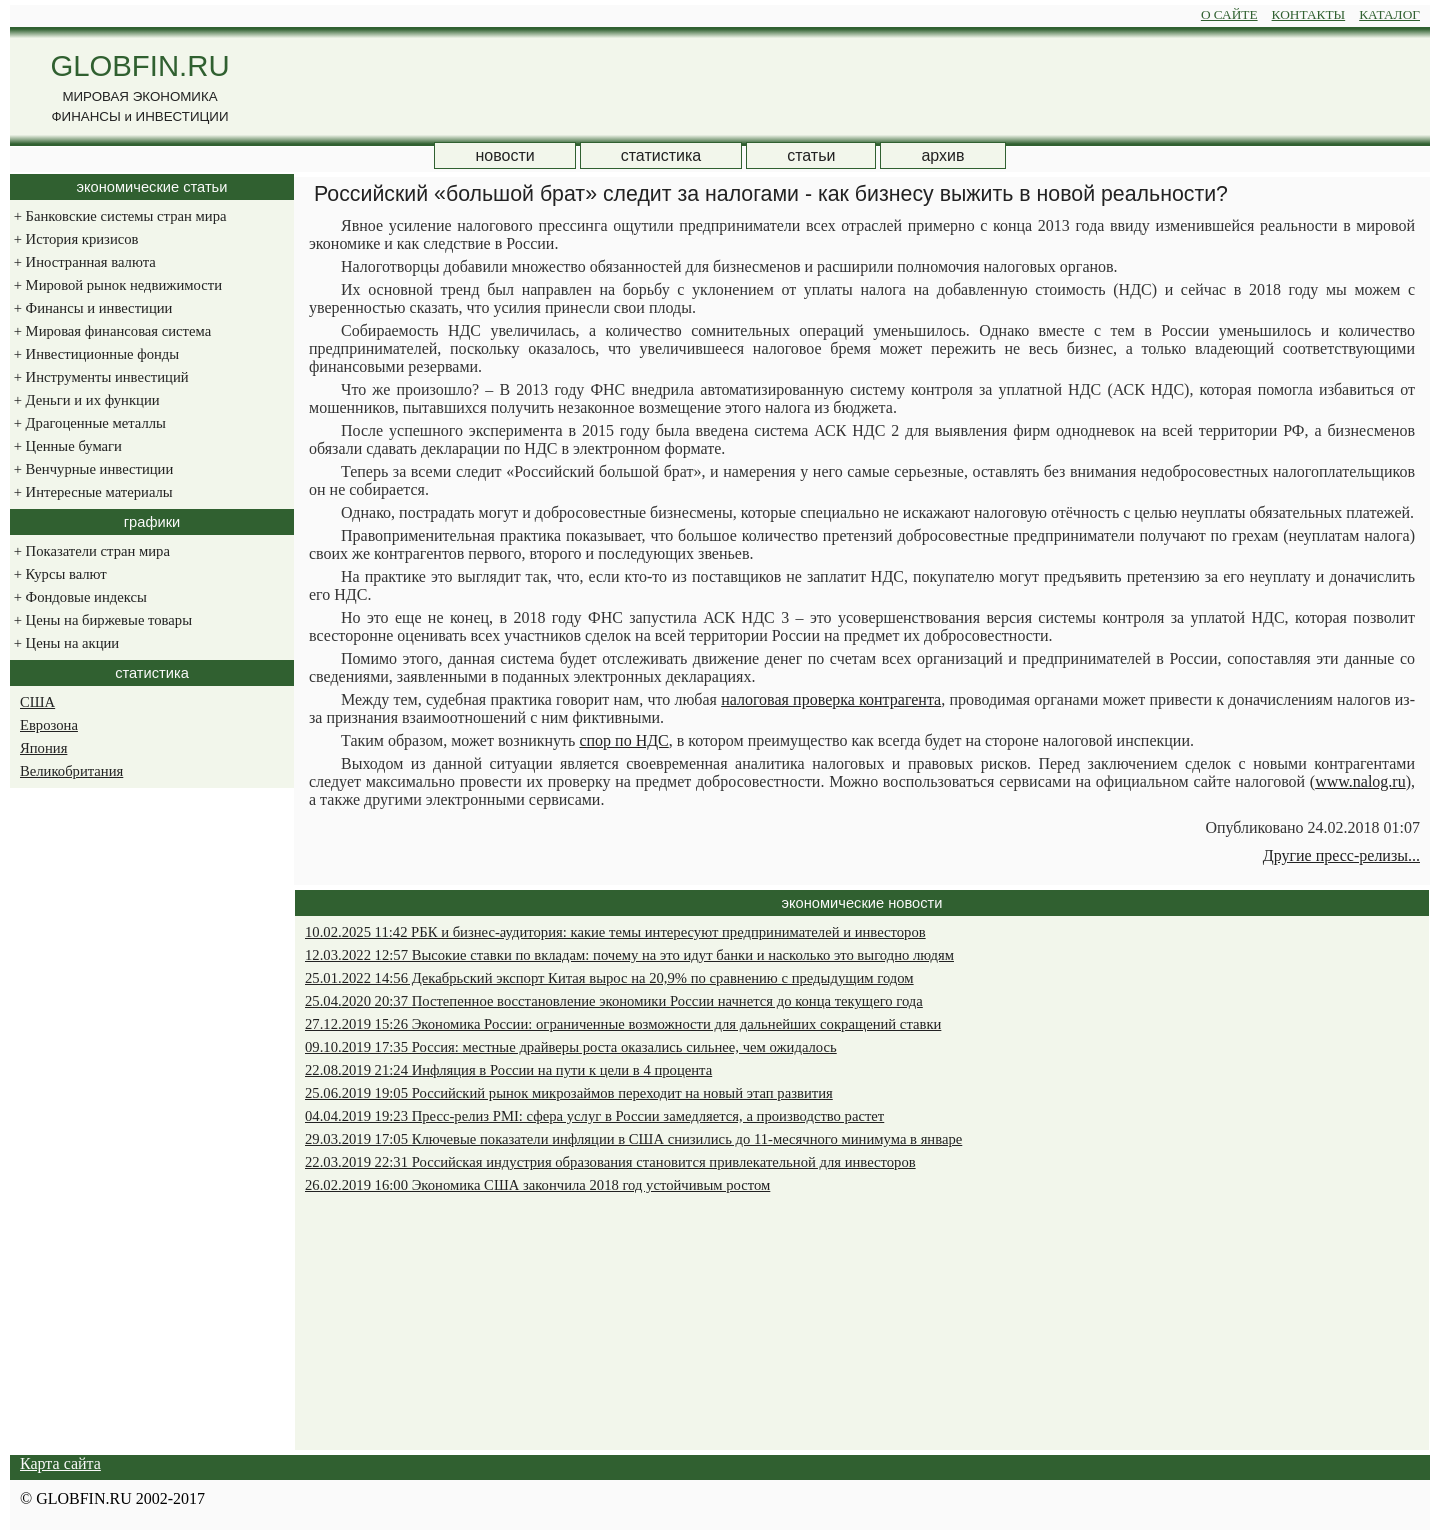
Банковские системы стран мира (118, 216)
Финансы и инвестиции (91, 308)
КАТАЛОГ (1389, 14)
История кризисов (74, 239)
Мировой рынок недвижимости (116, 285)
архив (942, 155)
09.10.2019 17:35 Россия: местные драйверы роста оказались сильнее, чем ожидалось (571, 1047)
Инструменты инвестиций (99, 377)
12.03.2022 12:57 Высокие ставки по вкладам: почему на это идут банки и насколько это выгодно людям (629, 955)
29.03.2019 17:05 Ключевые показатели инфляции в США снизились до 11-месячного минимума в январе (633, 1139)
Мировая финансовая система (110, 331)
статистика (661, 155)
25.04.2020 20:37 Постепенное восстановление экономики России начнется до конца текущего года (614, 1001)
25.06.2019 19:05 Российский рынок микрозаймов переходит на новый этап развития (569, 1093)
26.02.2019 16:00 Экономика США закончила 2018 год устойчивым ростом (537, 1185)
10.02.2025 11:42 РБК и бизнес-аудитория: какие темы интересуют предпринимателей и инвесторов (615, 932)
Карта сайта (60, 1463)
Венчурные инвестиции (91, 469)
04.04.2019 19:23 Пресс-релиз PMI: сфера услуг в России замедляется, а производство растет (594, 1116)
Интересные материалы (91, 492)
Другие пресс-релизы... (1341, 855)
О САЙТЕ (1229, 14)
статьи (811, 155)
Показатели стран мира (90, 551)
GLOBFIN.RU (139, 65)
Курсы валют (58, 574)
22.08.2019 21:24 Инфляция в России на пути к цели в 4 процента (508, 1070)
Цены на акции (64, 643)
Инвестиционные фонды (94, 354)
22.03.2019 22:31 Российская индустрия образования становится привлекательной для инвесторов (610, 1162)
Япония (43, 748)
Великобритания (71, 771)
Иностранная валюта (83, 262)
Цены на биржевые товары (101, 620)
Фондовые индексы (78, 597)
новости (504, 155)
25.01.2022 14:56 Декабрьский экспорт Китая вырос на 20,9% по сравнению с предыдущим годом (609, 978)
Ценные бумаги (66, 446)
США (37, 702)
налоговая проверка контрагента (831, 699)
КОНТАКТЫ (1309, 14)
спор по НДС (623, 740)
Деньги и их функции (85, 400)
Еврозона (49, 725)
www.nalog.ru (1360, 781)
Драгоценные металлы (88, 423)
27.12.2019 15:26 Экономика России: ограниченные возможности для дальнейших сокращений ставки (623, 1024)
